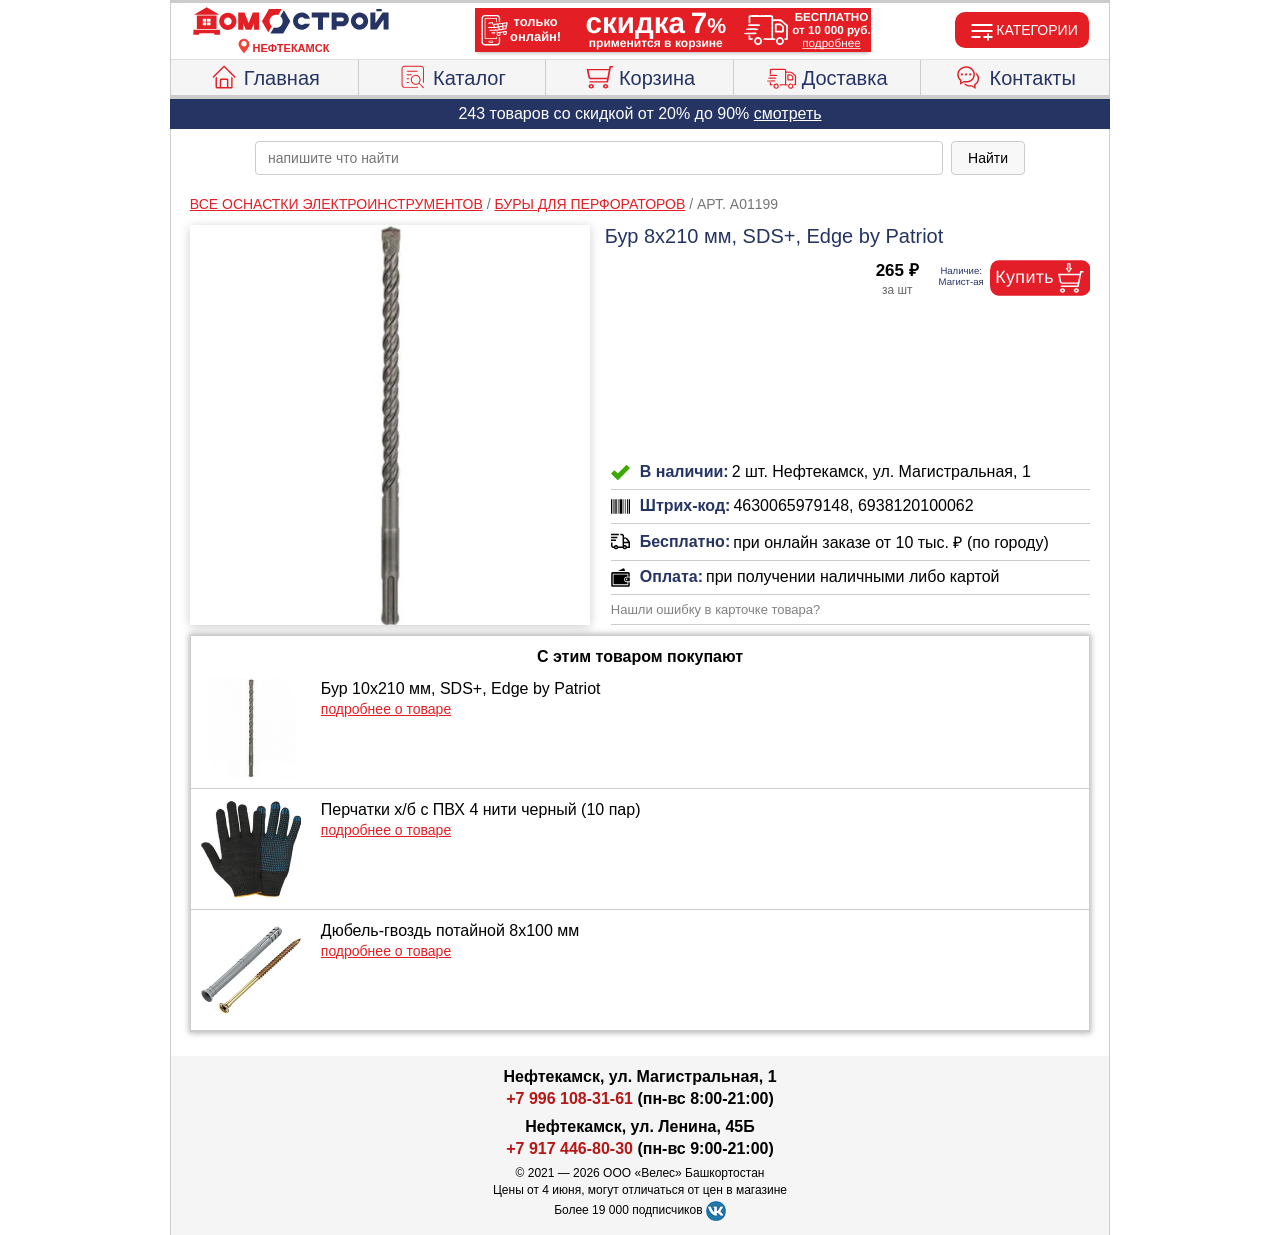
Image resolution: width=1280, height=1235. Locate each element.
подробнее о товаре (386, 709)
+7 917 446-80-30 (569, 1148)
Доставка (827, 75)
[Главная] (291, 22)
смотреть (788, 113)
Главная (264, 75)
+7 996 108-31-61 (569, 1098)
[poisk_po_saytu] (599, 158)
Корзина (639, 75)
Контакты (1015, 75)
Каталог (452, 75)
